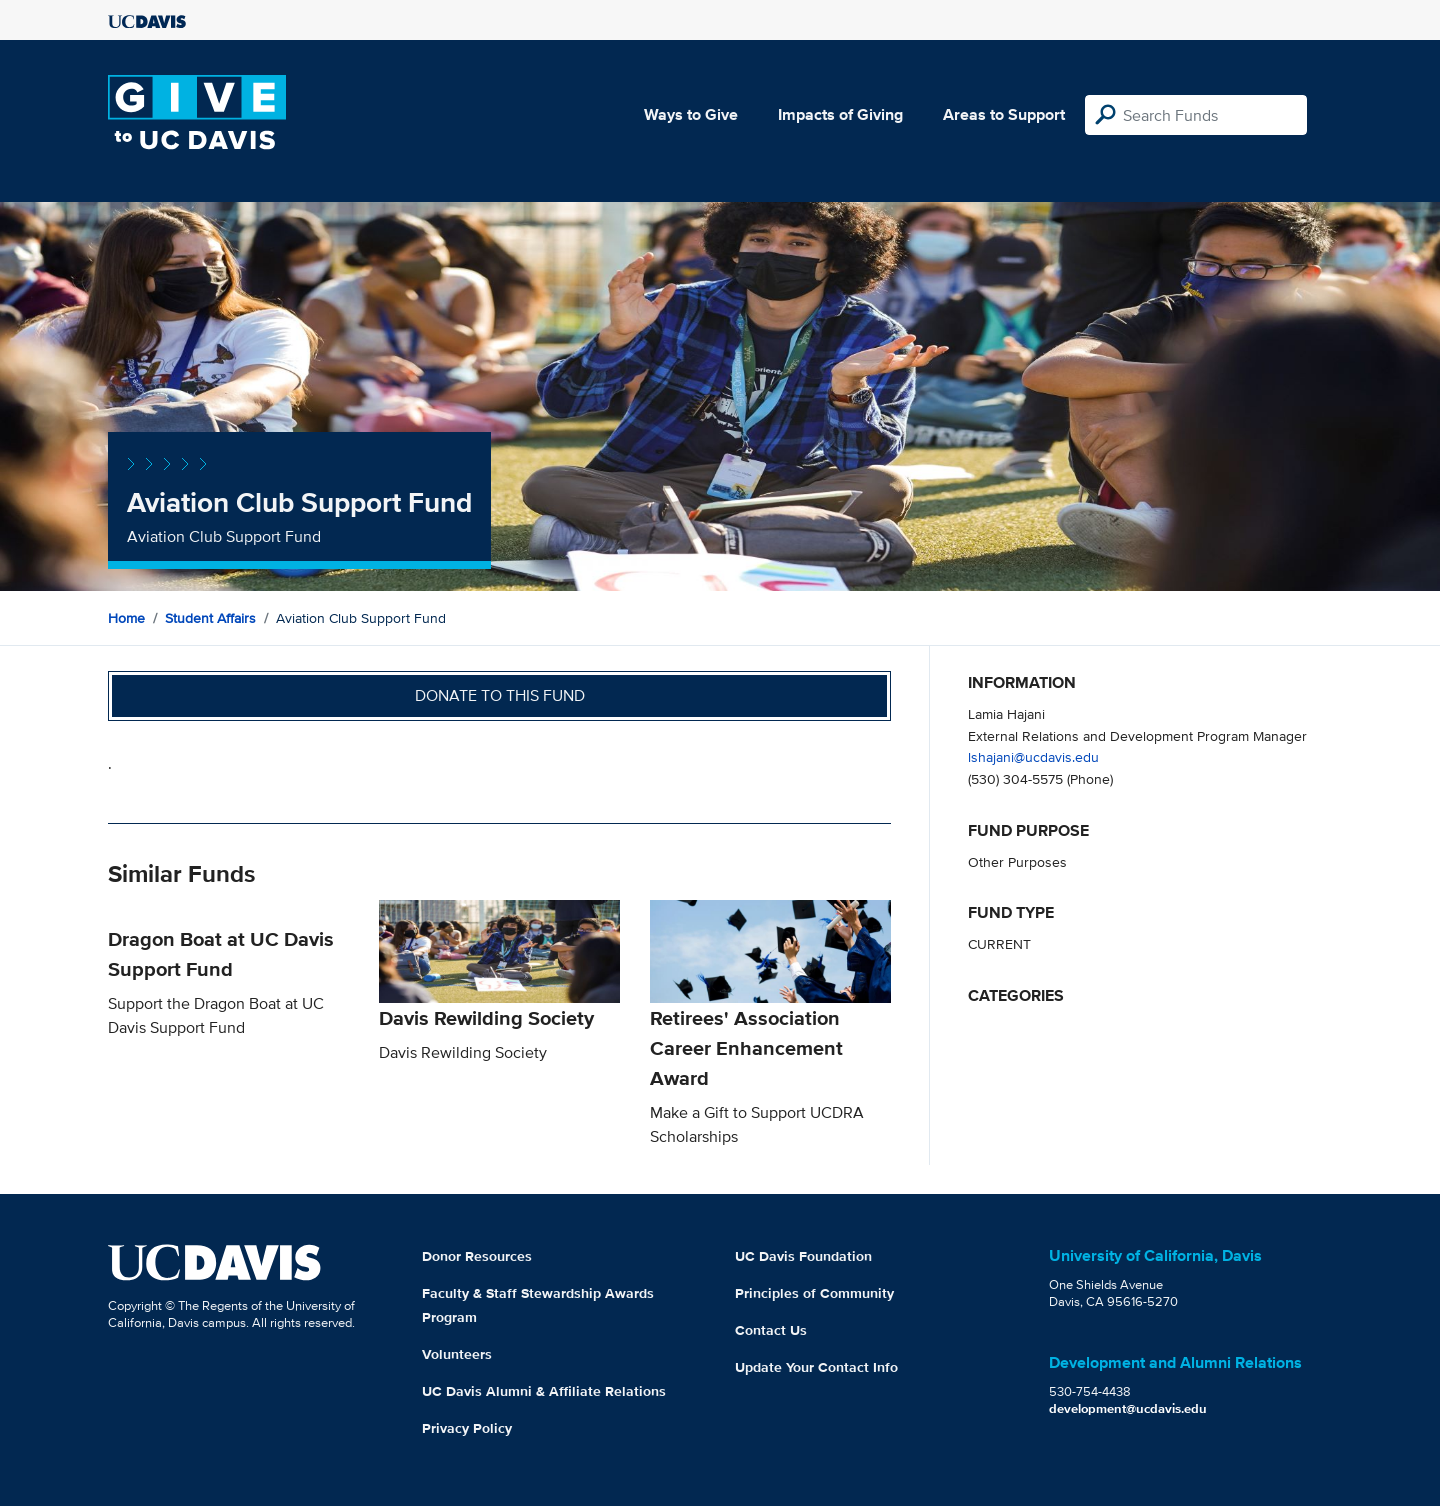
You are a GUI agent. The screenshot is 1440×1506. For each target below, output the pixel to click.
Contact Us (771, 1330)
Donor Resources (477, 1256)
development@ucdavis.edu (1128, 1408)
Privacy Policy (467, 1428)
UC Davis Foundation (803, 1256)
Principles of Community (814, 1293)
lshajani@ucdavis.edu (1033, 756)
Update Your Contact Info (816, 1367)
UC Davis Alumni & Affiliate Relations (544, 1391)
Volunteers (457, 1354)
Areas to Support (1004, 114)
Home (126, 618)
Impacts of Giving (840, 114)
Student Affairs (210, 618)
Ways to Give (691, 114)
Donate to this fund (500, 695)
